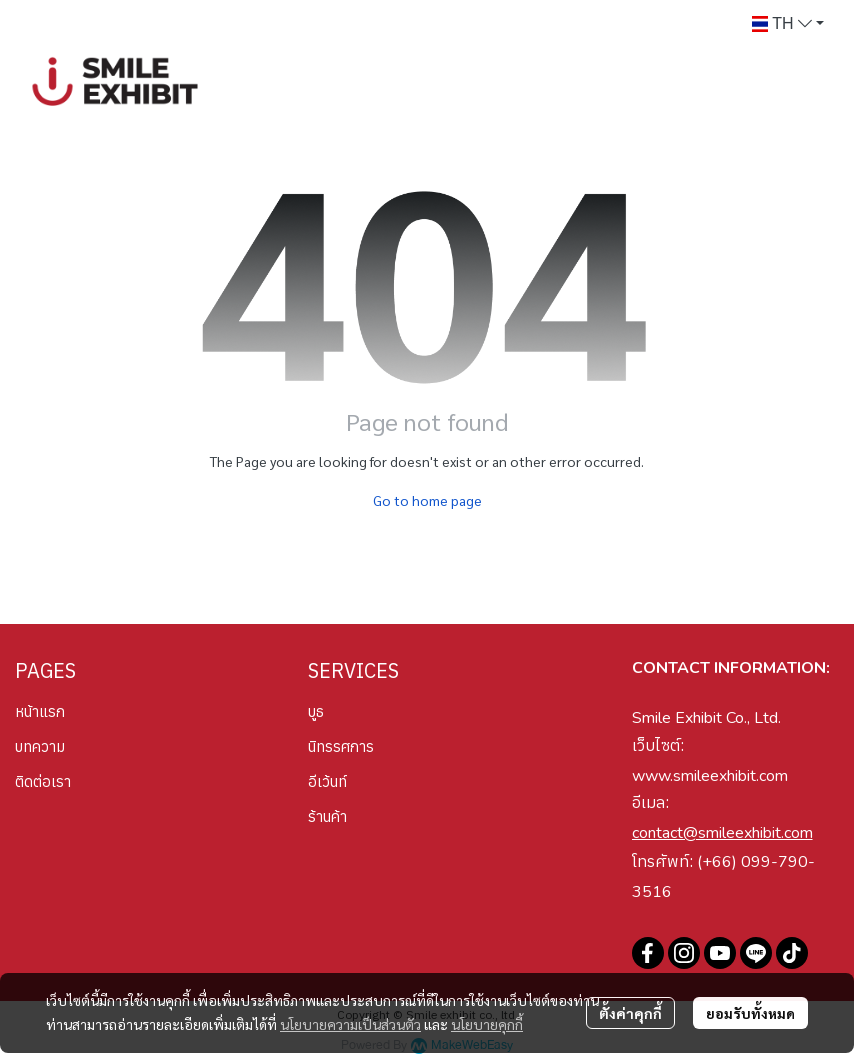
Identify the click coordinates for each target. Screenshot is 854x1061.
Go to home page (427, 500)
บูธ (316, 711)
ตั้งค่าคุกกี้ (630, 1013)
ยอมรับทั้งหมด (750, 1013)
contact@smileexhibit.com (722, 833)
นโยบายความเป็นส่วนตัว (350, 1024)
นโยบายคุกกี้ (487, 1024)
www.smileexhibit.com (710, 776)
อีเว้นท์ (327, 781)
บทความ (40, 746)
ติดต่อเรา (43, 781)
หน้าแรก (40, 711)
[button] (788, 24)
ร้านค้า (327, 816)
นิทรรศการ (341, 746)
